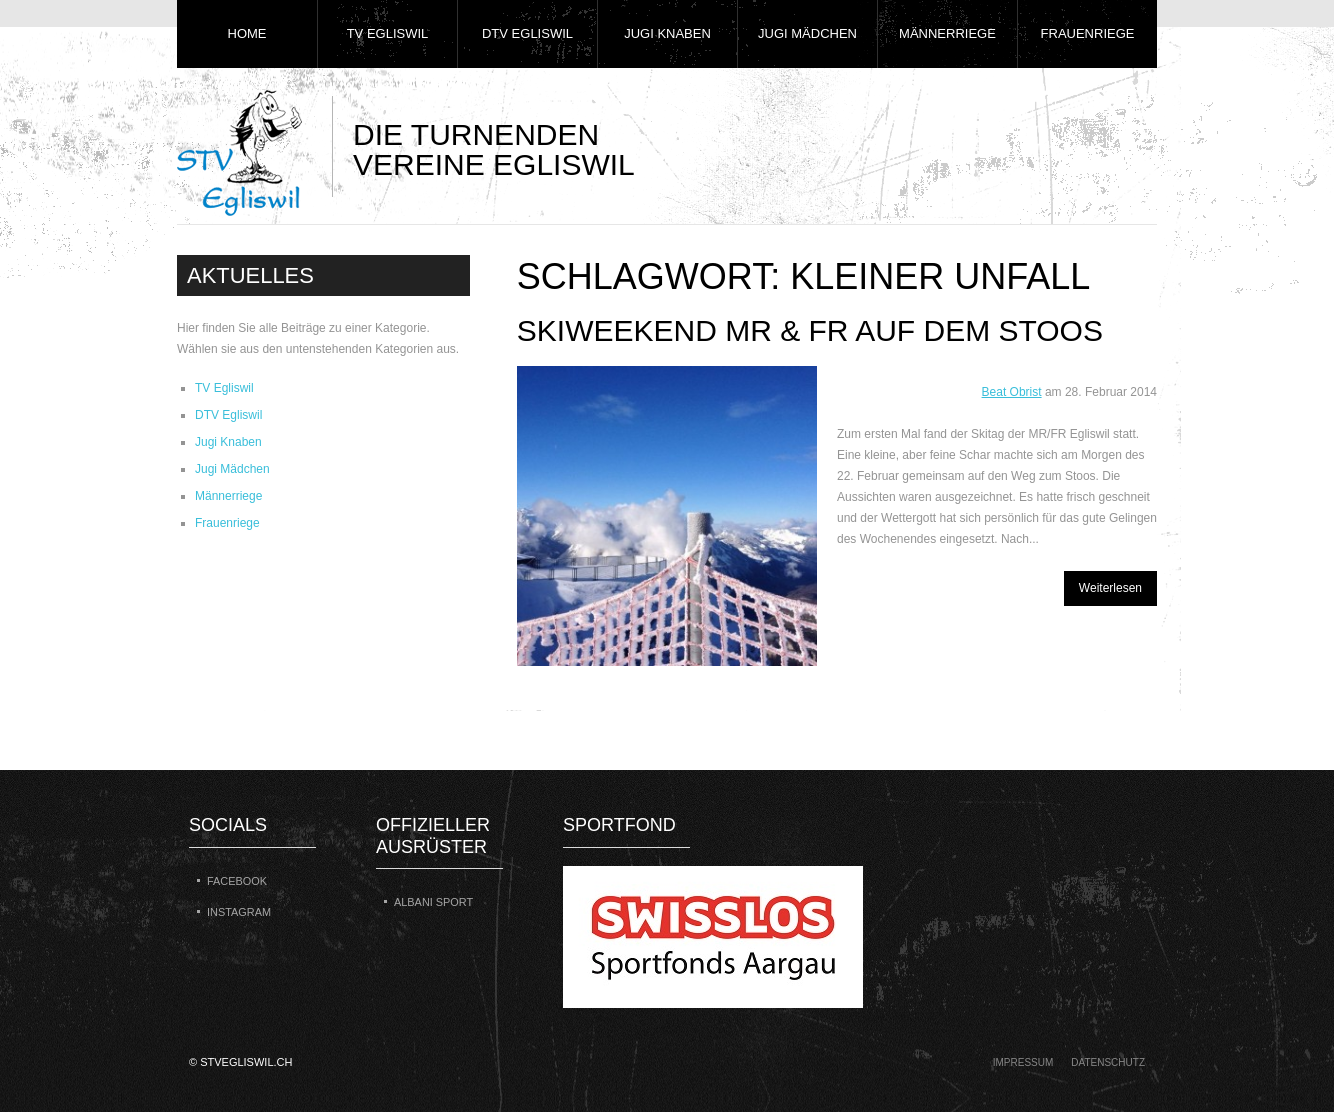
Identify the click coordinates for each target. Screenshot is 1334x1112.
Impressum (1023, 1062)
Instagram (239, 912)
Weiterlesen (1110, 588)
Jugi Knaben (667, 33)
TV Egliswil (388, 33)
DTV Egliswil (527, 33)
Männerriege (947, 33)
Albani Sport (433, 902)
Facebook (237, 881)
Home (247, 33)
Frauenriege (1088, 33)
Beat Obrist (1012, 392)
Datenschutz (1108, 1062)
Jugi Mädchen (807, 33)
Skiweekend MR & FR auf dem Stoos (810, 330)
